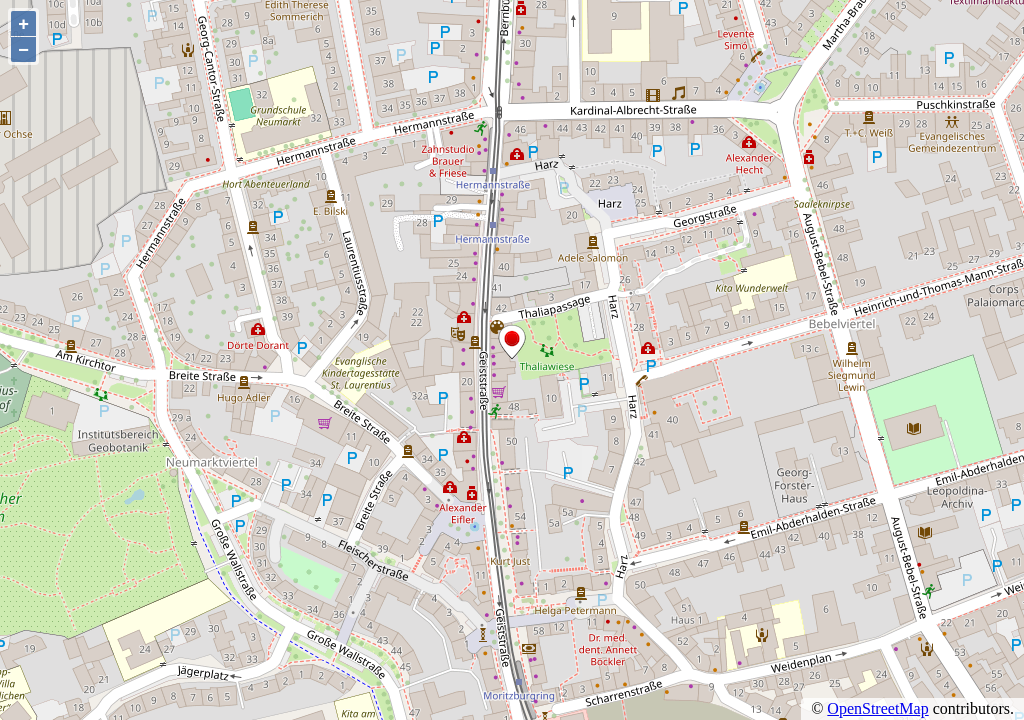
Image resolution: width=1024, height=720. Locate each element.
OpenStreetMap (877, 708)
